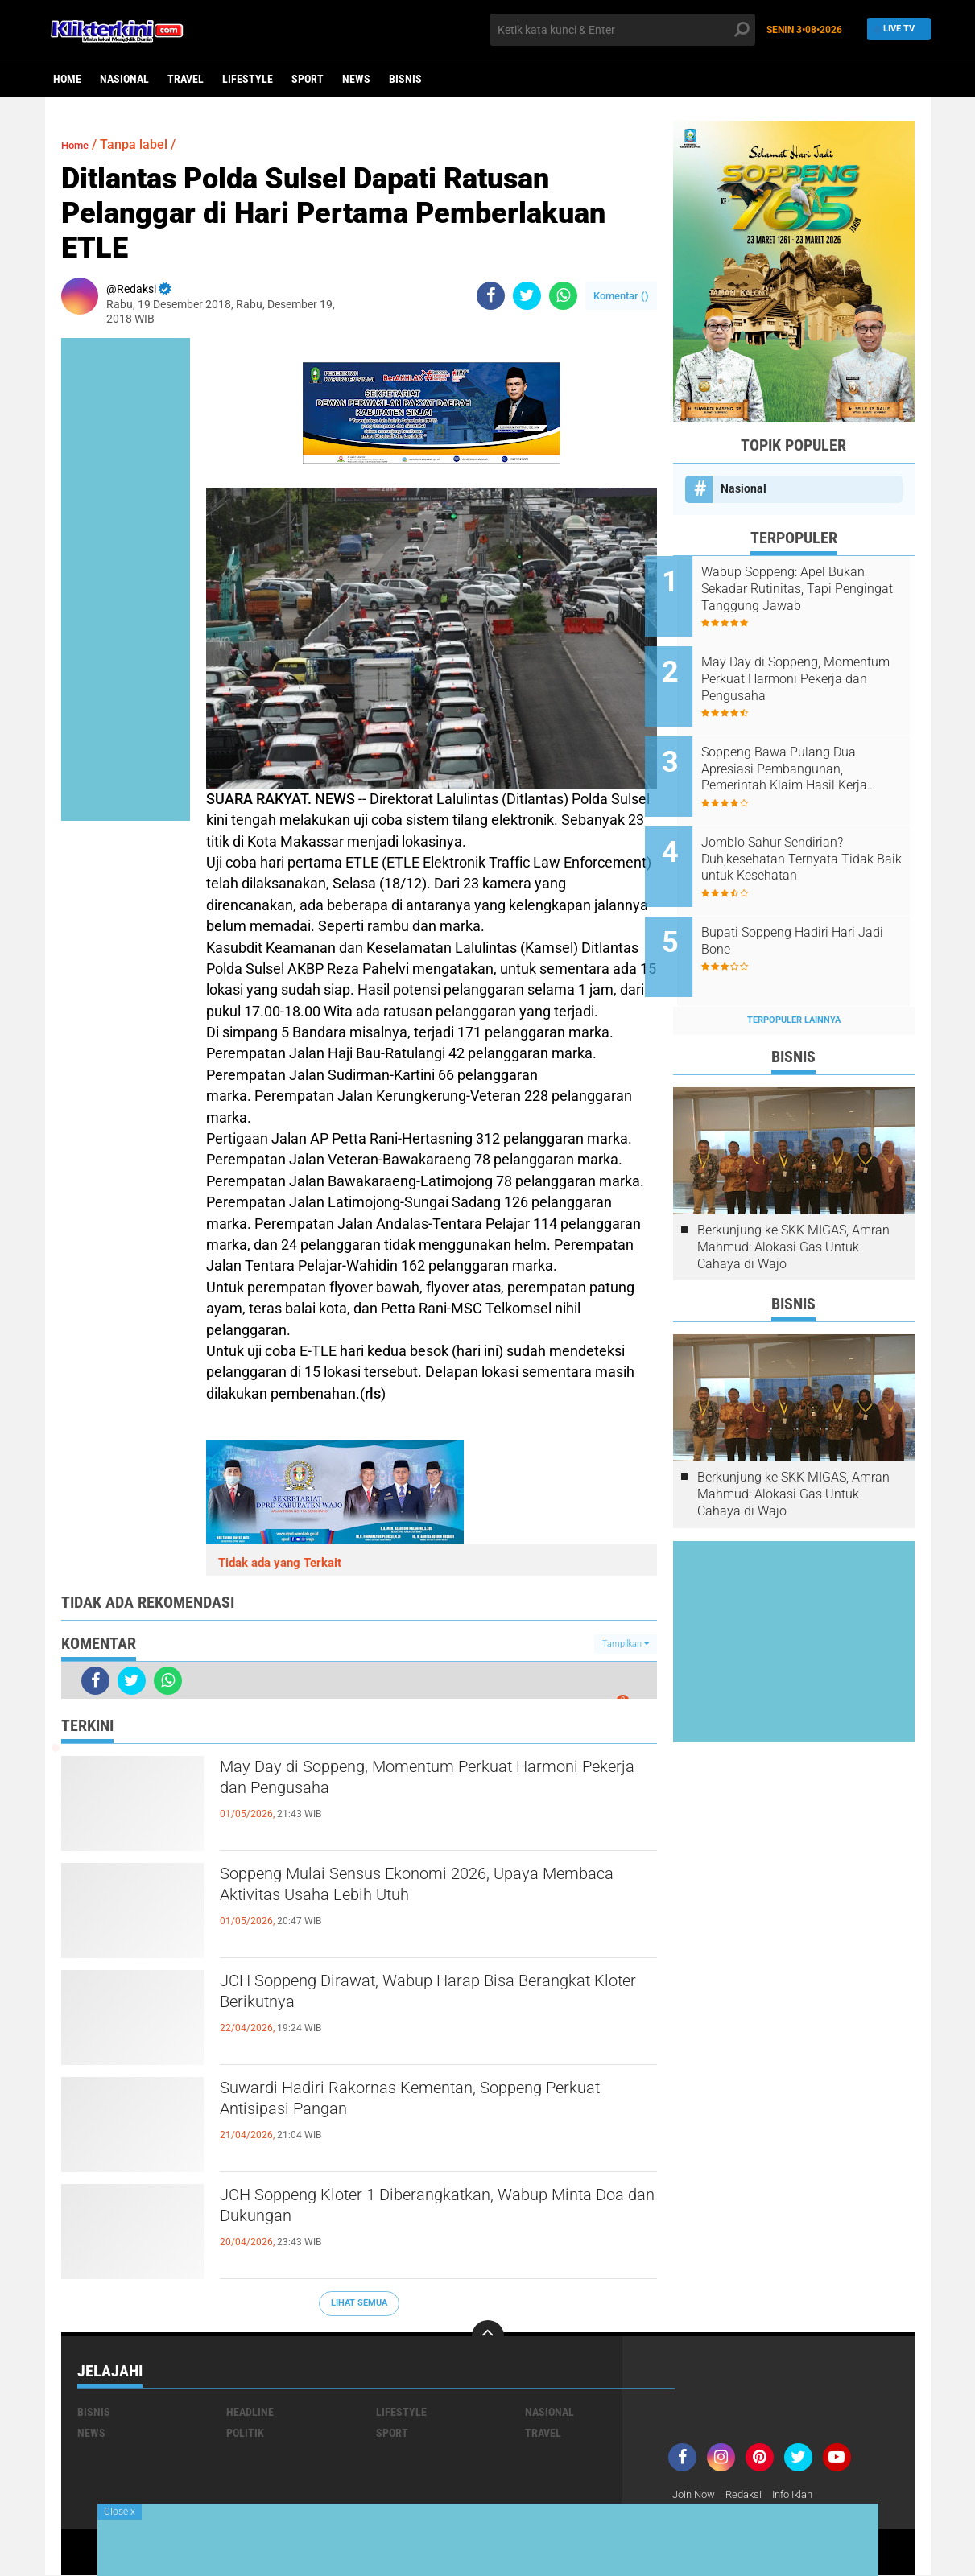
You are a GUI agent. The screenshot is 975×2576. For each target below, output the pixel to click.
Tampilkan (625, 1643)
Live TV (894, 29)
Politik (245, 2432)
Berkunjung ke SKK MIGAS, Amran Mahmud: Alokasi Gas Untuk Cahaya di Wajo (793, 1202)
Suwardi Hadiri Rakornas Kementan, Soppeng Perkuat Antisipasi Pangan (425, 2103)
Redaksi (750, 2494)
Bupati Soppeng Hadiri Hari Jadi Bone (806, 905)
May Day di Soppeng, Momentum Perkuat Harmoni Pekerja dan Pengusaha (407, 1782)
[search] (622, 30)
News (356, 78)
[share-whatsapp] (563, 296)
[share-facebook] (491, 296)
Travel (185, 78)
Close (119, 2511)
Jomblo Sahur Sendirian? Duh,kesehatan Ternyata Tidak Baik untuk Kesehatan (815, 832)
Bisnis (405, 78)
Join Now (696, 2494)
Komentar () (621, 296)
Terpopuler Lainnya (794, 976)
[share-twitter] (527, 296)
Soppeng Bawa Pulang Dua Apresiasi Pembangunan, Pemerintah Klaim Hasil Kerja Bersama (812, 752)
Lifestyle (247, 78)
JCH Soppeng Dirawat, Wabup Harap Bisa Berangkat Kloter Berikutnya (407, 1996)
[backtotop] (488, 2336)
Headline (250, 2411)
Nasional (124, 78)
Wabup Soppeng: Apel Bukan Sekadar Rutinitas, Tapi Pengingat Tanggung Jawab (811, 588)
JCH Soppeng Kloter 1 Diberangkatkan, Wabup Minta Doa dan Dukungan (429, 2210)
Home (67, 78)
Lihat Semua (359, 2303)
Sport (307, 78)
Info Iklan (803, 2494)
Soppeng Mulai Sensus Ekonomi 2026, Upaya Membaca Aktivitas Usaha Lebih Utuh (424, 1889)
